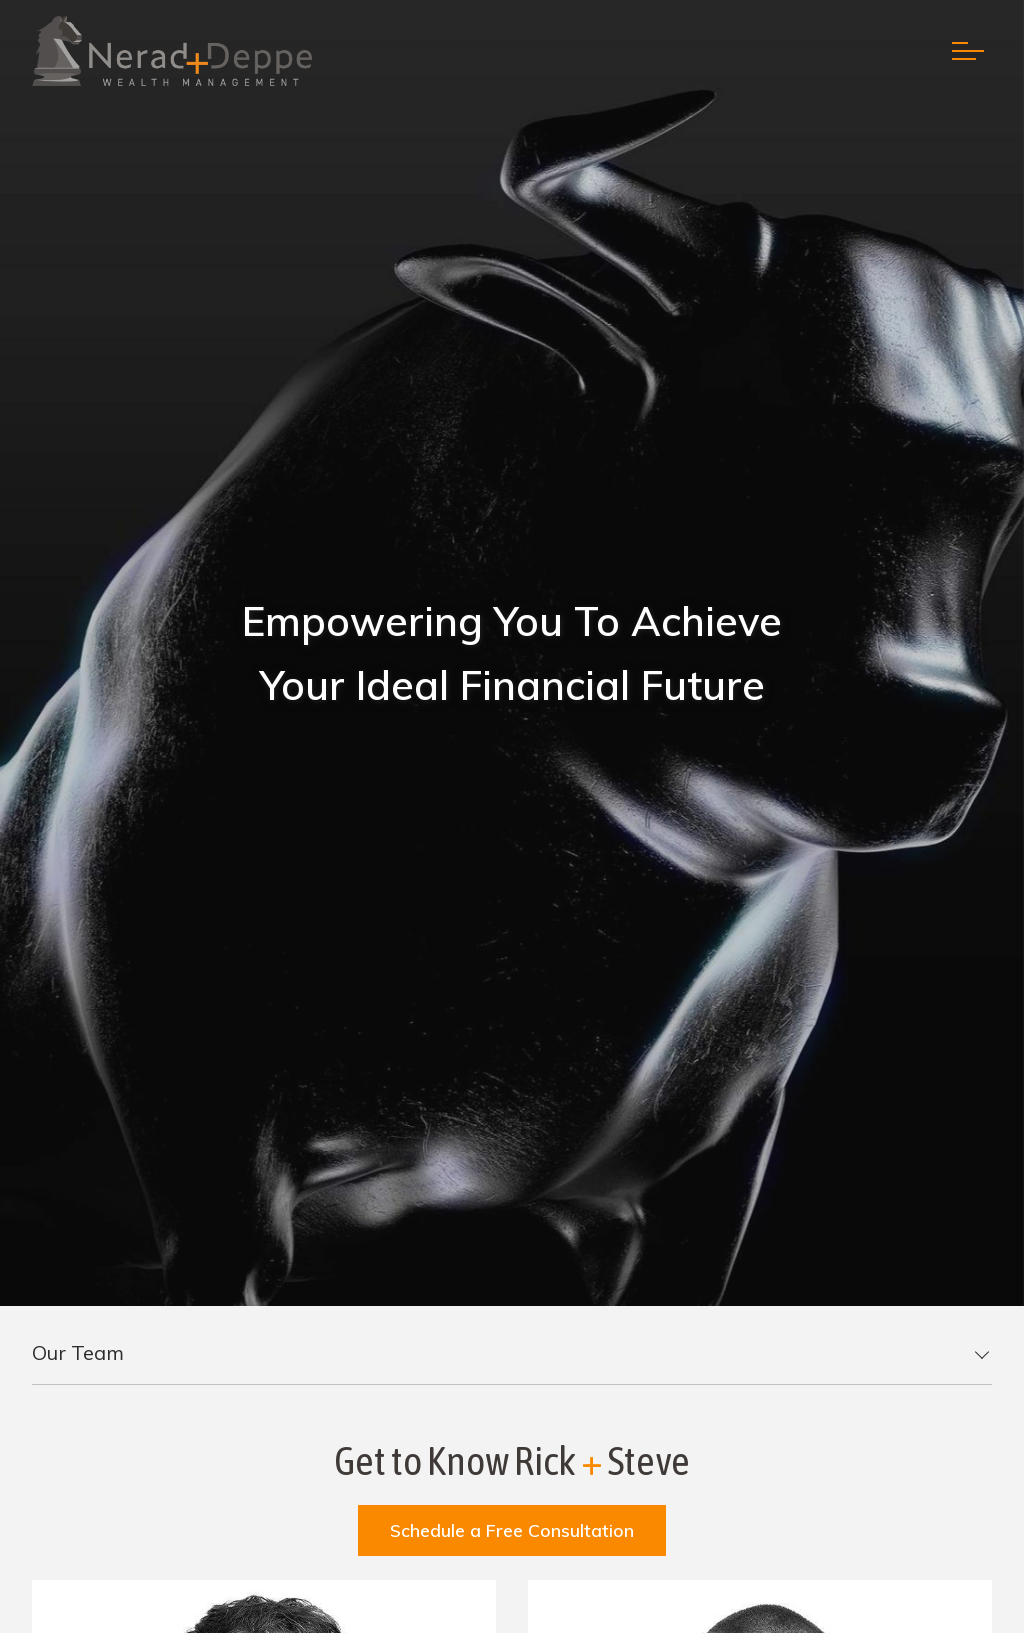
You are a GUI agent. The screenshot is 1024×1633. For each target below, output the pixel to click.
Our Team (78, 1352)
